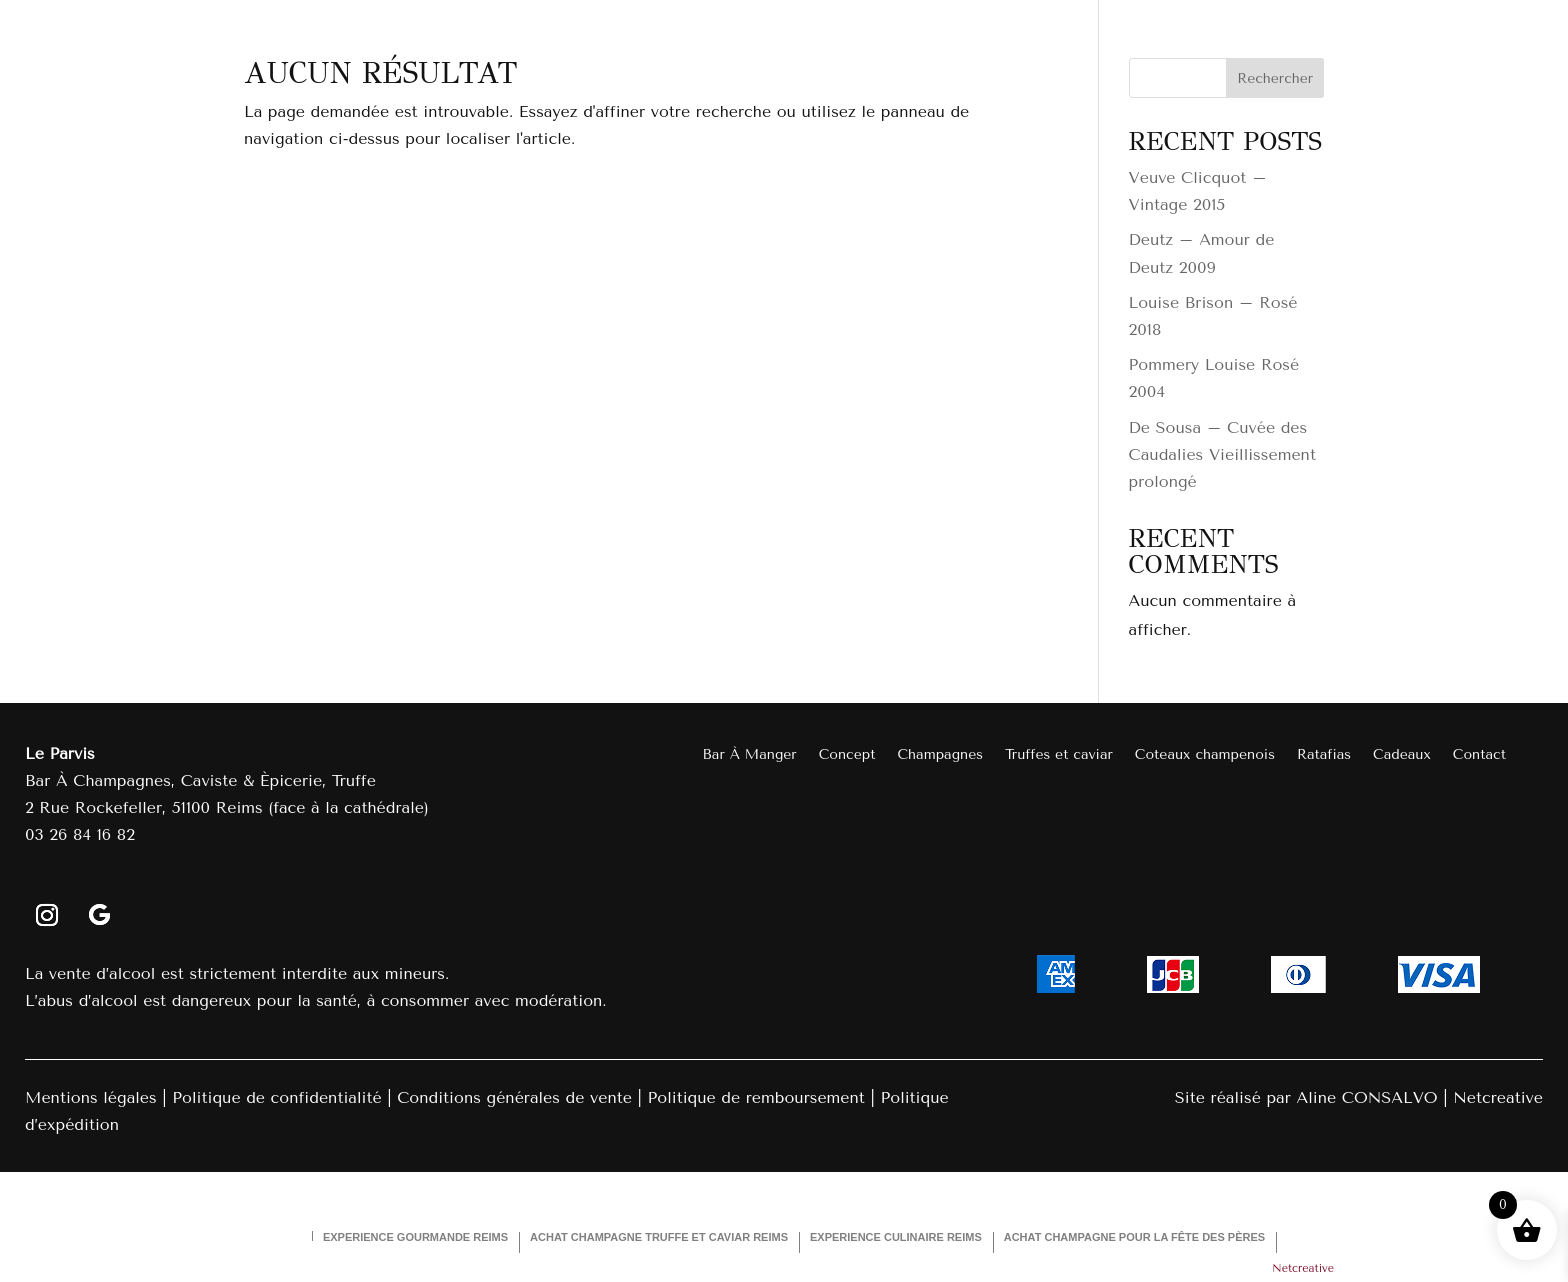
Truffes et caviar (1059, 755)
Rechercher (1275, 78)
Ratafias (1324, 755)
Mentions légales (91, 1097)
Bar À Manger (750, 755)
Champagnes (940, 755)
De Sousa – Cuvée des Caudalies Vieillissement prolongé (1222, 454)
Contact (1479, 755)
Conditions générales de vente (514, 1097)
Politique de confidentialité (276, 1097)
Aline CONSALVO (1366, 1097)
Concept (847, 755)
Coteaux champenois (1205, 755)
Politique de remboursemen (752, 1097)
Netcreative (1498, 1097)
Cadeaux (1402, 755)
